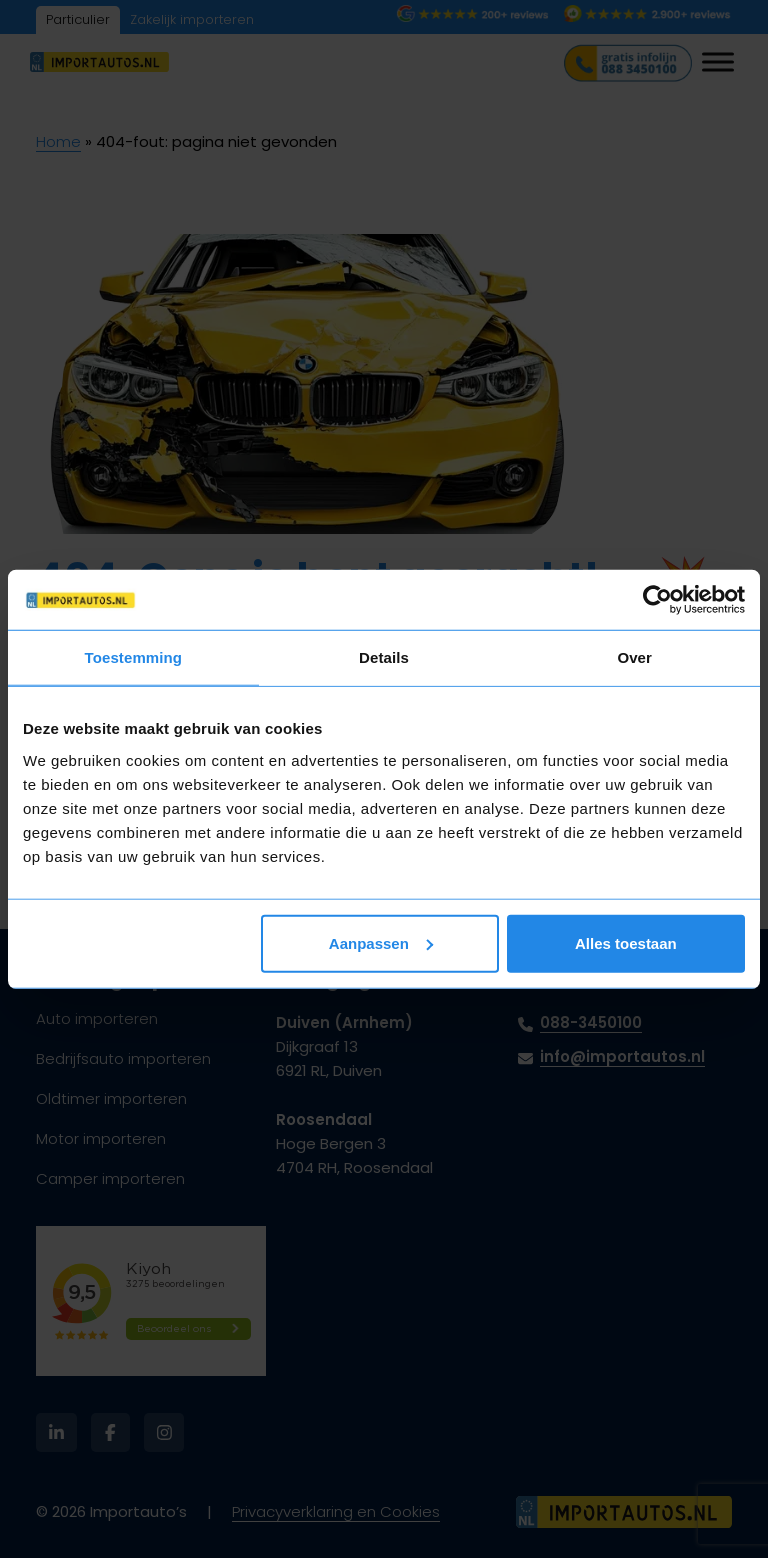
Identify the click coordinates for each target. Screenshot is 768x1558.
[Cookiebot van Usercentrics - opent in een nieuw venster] (657, 600)
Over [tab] (634, 657)
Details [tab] (384, 657)
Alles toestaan (626, 942)
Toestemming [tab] (134, 657)
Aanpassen (381, 942)
